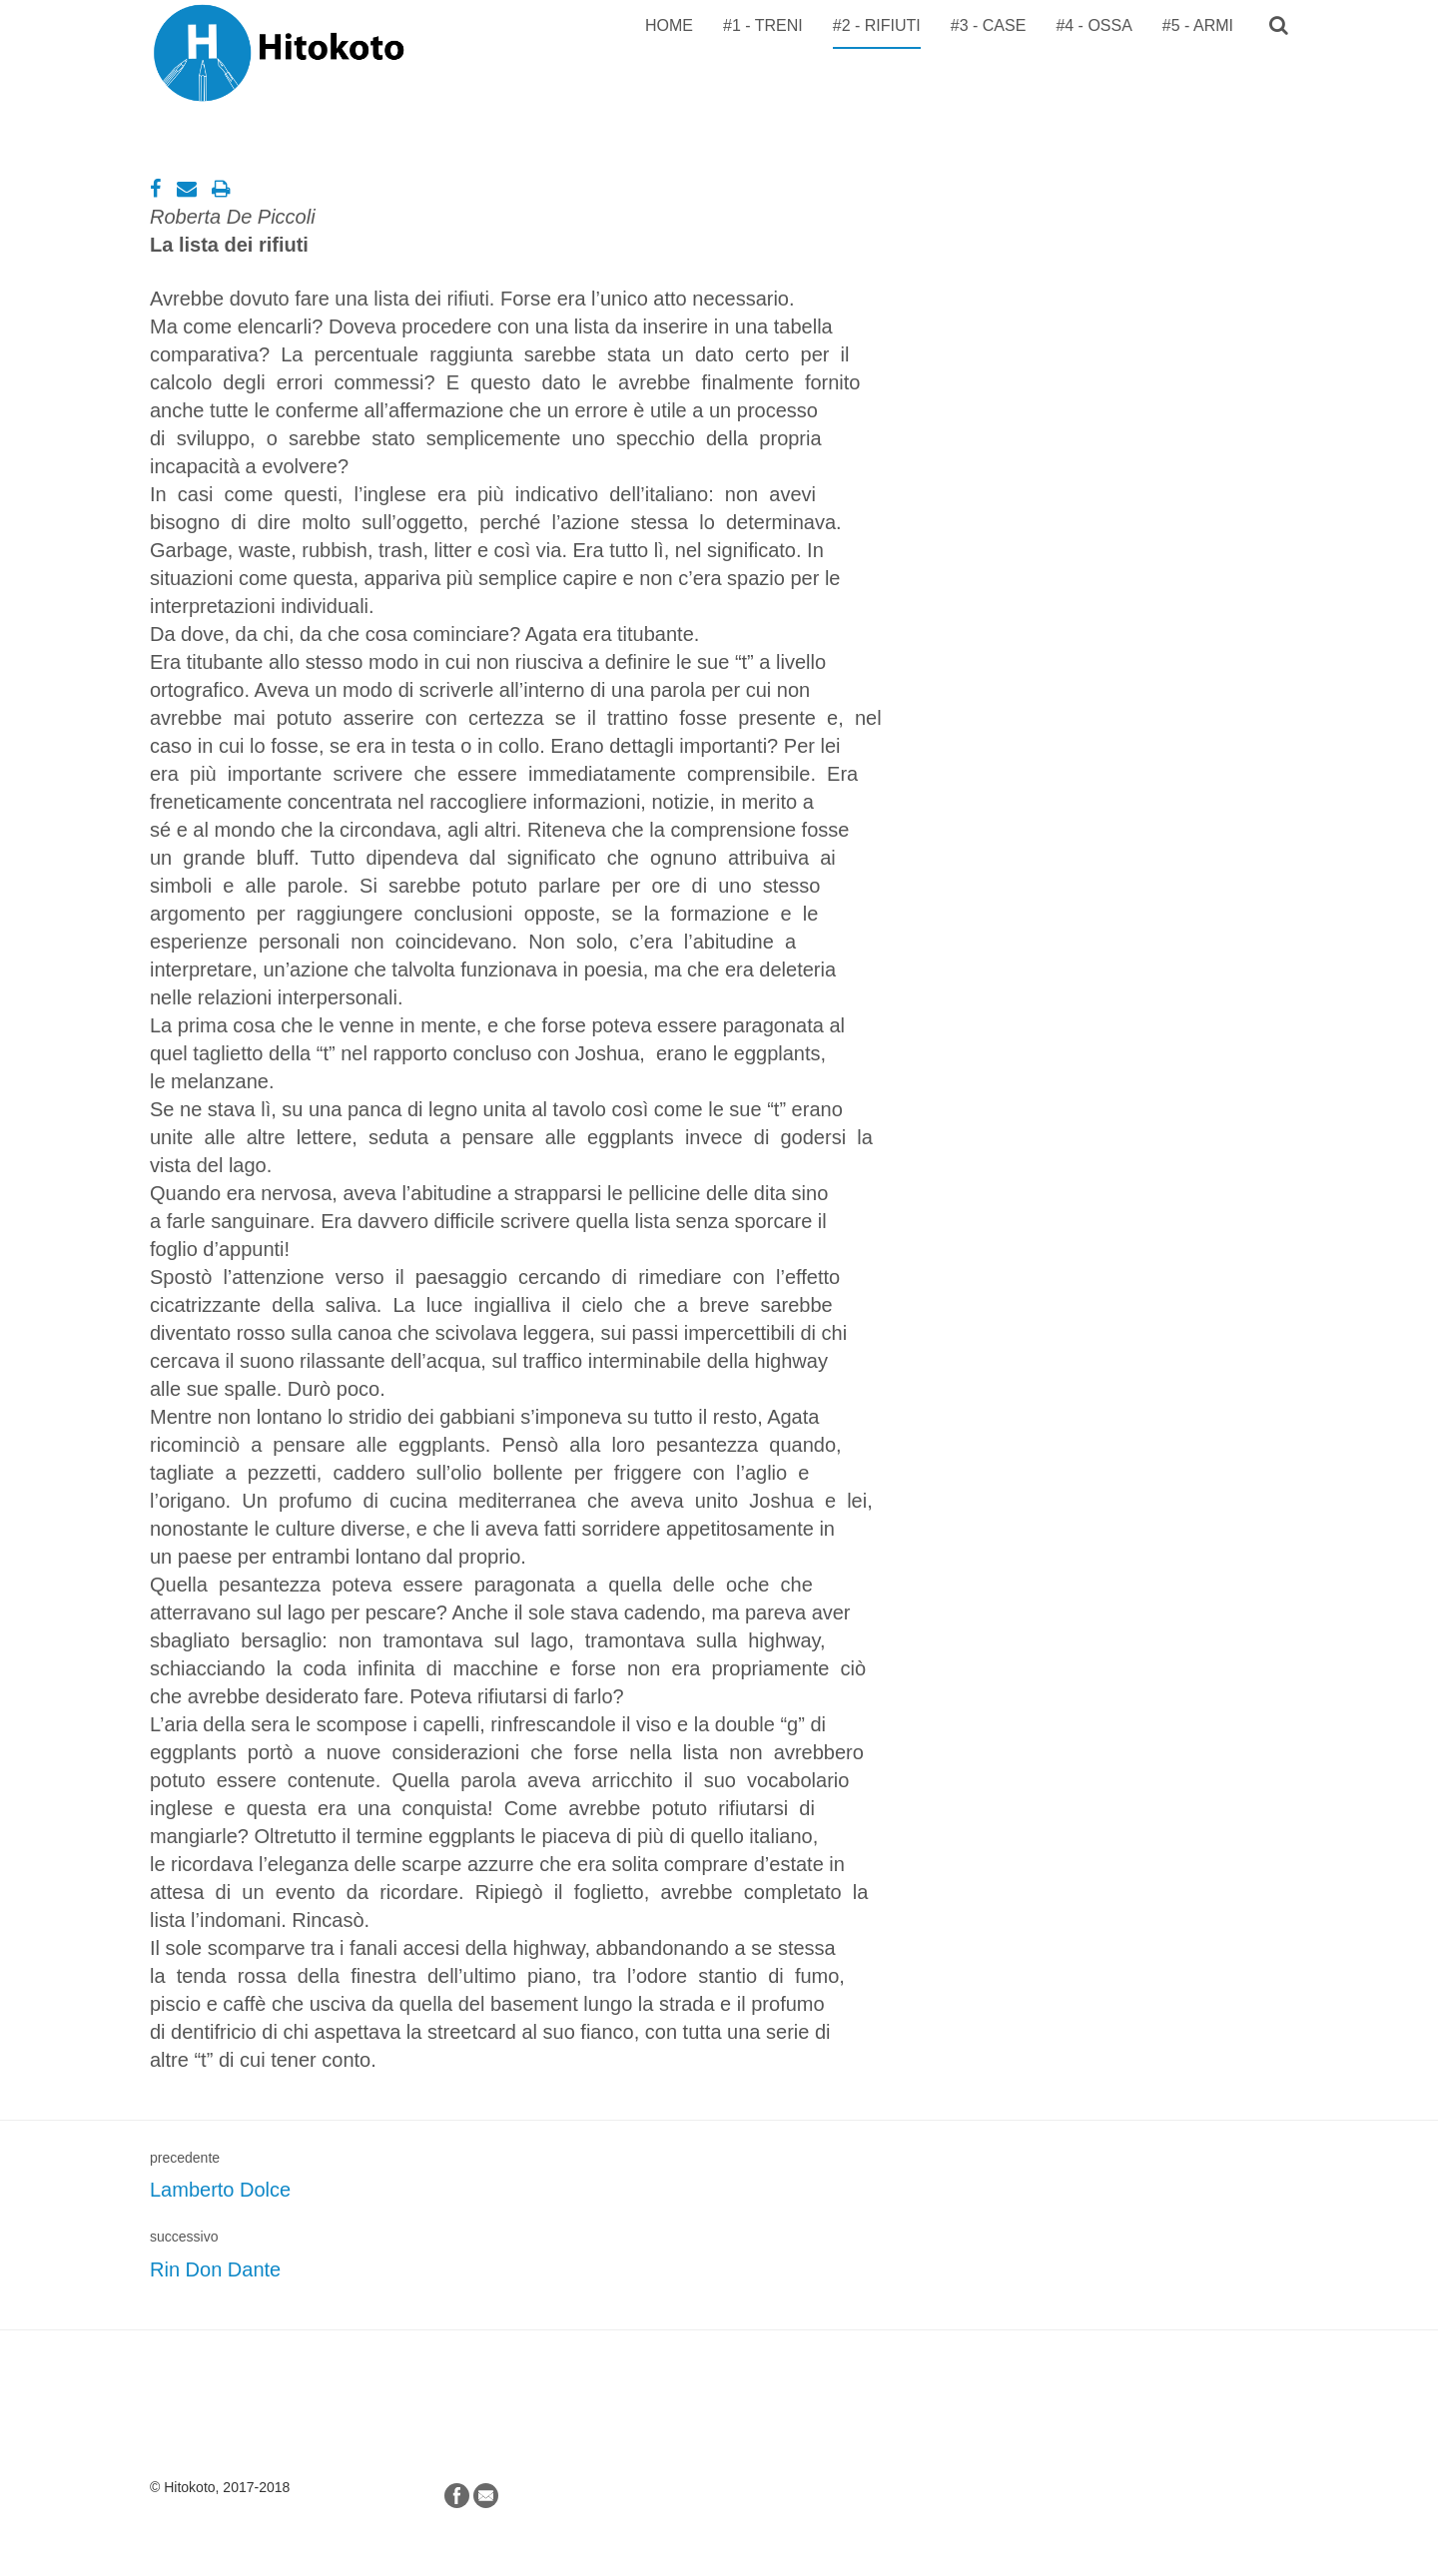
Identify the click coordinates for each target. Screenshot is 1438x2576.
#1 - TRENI (763, 25)
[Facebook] (155, 189)
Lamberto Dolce (220, 2190)
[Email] (187, 189)
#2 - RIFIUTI (877, 25)
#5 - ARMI (1197, 25)
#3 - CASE (989, 25)
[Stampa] (221, 189)
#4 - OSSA (1093, 25)
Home (669, 25)
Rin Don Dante (215, 2269)
